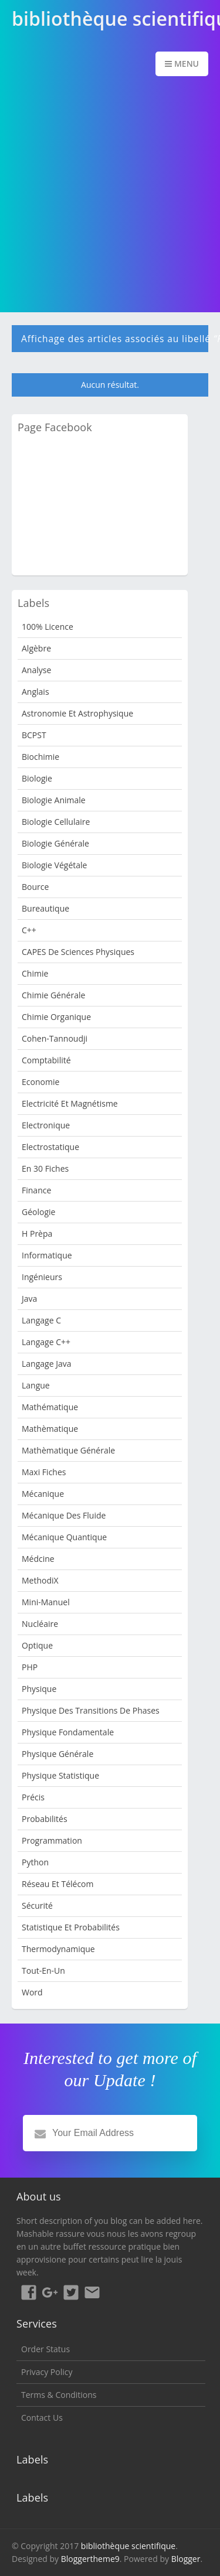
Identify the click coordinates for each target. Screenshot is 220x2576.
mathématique (50, 1406)
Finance (36, 1190)
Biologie (37, 778)
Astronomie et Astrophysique (77, 713)
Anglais (35, 691)
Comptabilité (46, 1060)
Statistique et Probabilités (71, 1927)
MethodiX (40, 1580)
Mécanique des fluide (64, 1515)
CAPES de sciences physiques (78, 951)
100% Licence (47, 626)
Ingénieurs (42, 1276)
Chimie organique (56, 1016)
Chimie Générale (53, 995)
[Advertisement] (110, 195)
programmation (52, 1840)
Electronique (46, 1125)
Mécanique (43, 1493)
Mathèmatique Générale (68, 1450)
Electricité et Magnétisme (70, 1103)
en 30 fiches (45, 1168)
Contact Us (42, 2417)
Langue (36, 1385)
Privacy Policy (46, 2371)
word (32, 1992)
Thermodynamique (58, 1948)
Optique (37, 1645)
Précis (33, 1797)
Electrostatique (50, 1146)
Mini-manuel (46, 1602)
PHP (30, 1667)
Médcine (38, 1558)
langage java (46, 1363)
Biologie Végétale (54, 865)
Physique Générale (57, 1753)
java (29, 1298)
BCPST (34, 735)
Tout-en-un (43, 1970)
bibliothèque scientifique (128, 2545)
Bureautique (45, 908)
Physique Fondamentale (68, 1732)
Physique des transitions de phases (91, 1710)
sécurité (37, 1905)
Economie (40, 1081)
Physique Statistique (60, 1775)
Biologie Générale (55, 843)
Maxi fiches (44, 1472)
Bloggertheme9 (90, 2558)
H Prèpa (37, 1233)
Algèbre (36, 648)
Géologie (38, 1211)
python (35, 1862)
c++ (29, 930)
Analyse (36, 669)
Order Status (45, 2349)
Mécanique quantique (64, 1537)
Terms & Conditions (59, 2394)
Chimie (35, 973)
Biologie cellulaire (56, 821)
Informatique (47, 1255)
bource (35, 886)
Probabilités (44, 1818)
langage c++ (46, 1341)
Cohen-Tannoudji (54, 1038)
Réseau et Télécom (58, 1883)
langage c (41, 1320)
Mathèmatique (50, 1428)
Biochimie (40, 756)
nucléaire (40, 1623)
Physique (39, 1688)
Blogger (186, 2558)
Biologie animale (54, 800)
